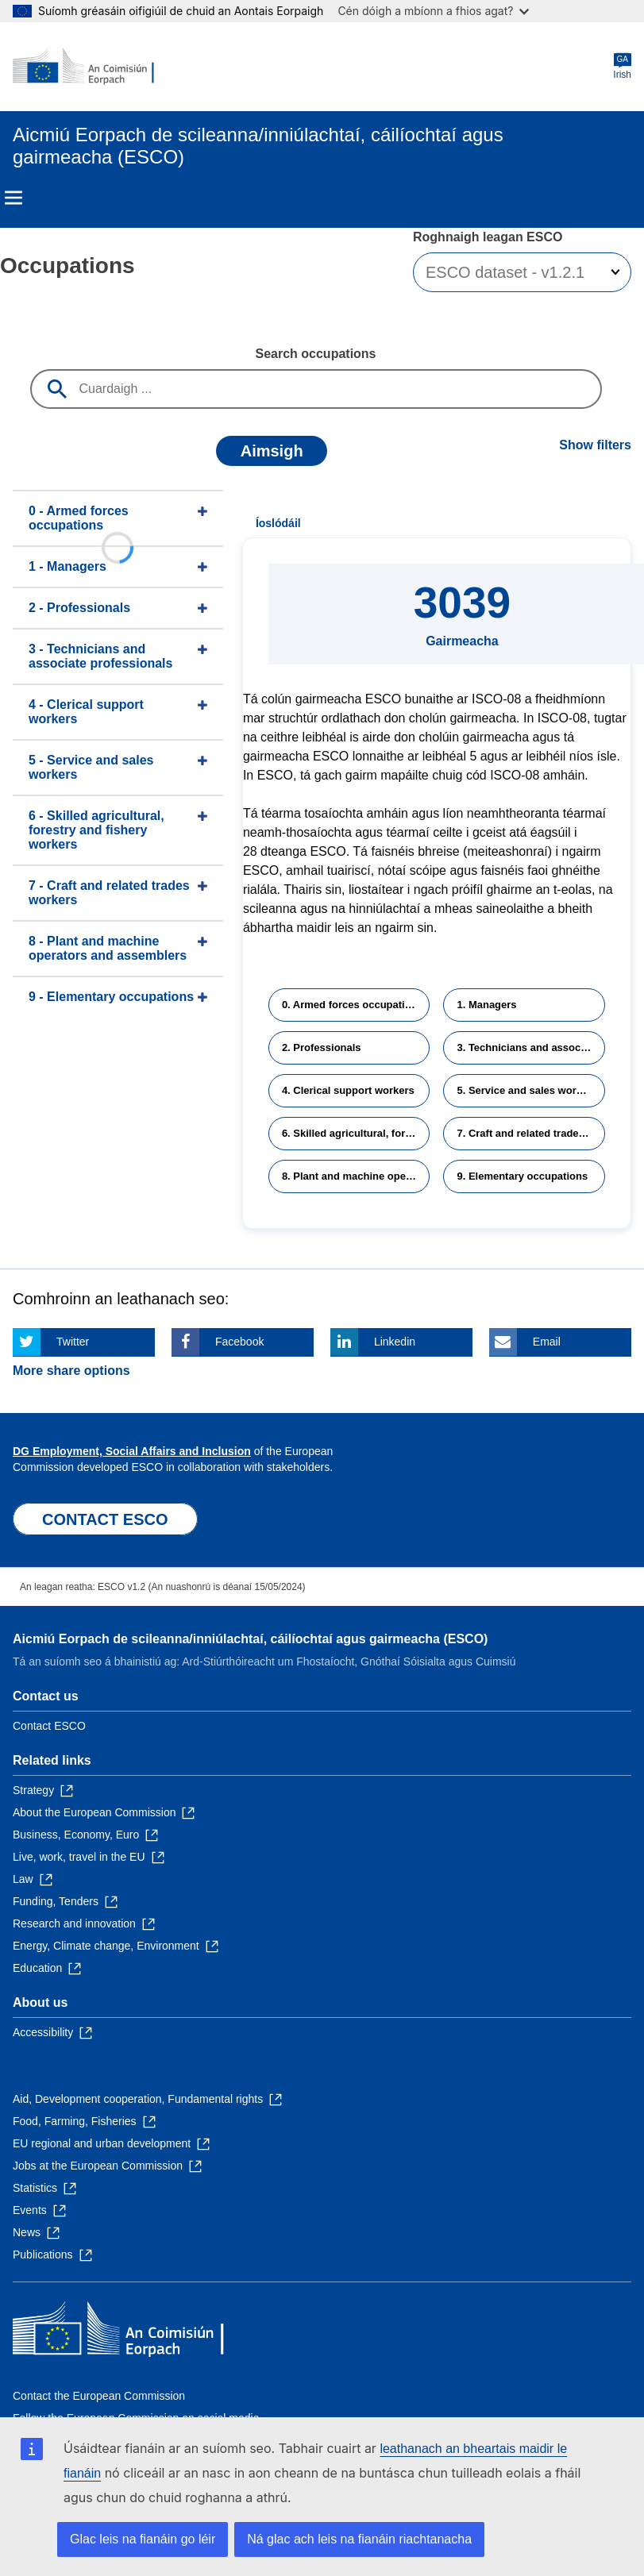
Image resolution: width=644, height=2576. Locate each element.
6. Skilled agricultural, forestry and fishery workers (356, 1133)
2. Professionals (321, 1047)
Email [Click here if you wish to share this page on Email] (547, 1341)
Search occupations (315, 353)
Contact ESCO (49, 1725)
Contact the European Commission (99, 2395)
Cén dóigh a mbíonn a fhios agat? (433, 10)
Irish (622, 66)
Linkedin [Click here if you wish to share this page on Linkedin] (394, 1341)
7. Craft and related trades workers (531, 1133)
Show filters (595, 445)
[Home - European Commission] (90, 67)
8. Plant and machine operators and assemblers (356, 1176)
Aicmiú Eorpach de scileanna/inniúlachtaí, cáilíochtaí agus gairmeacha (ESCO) (250, 1639)
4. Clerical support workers (348, 1090)
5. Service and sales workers (527, 1090)
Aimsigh (272, 451)
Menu (13, 197)
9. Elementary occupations (522, 1176)
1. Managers (486, 1005)
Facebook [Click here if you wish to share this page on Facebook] (239, 1341)
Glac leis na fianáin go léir (142, 2539)
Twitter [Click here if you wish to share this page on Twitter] (72, 1341)
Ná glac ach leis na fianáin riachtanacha (359, 2539)
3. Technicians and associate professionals (531, 1047)
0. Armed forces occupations (352, 1005)
